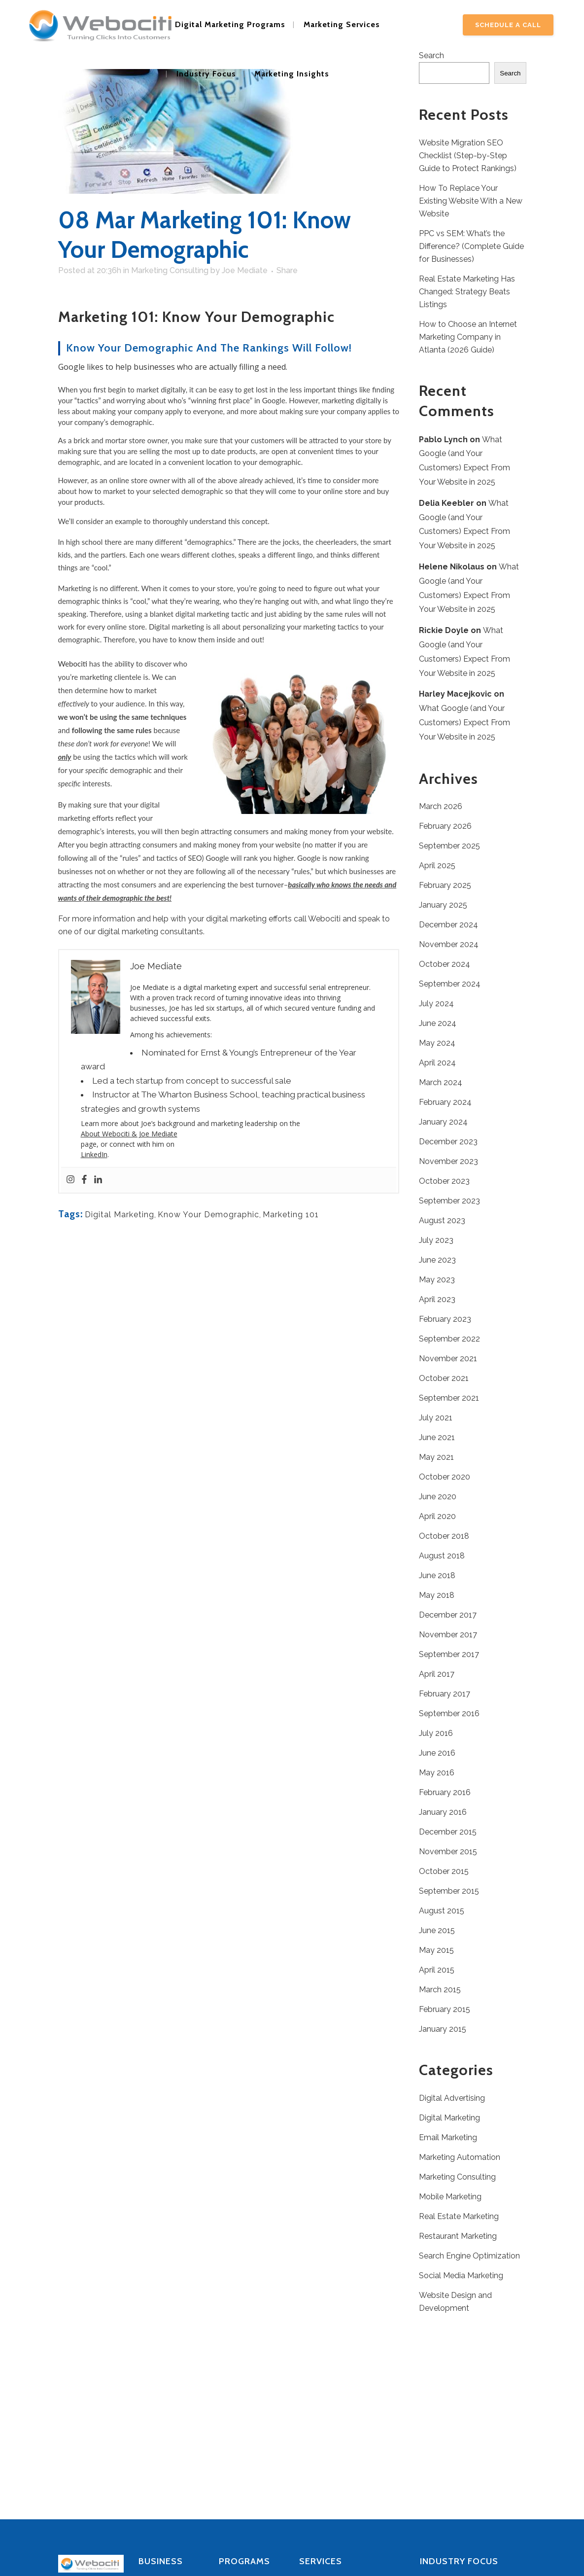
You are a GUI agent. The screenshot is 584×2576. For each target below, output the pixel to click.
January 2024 (443, 1122)
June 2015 (437, 1930)
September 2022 (449, 1338)
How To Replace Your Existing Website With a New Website (470, 200)
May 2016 (436, 1772)
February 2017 (444, 1693)
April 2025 (437, 865)
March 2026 (440, 806)
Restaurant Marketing (458, 2236)
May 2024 (437, 1043)
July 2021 (435, 1417)
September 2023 (449, 1200)
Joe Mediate (245, 270)
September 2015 (449, 1891)
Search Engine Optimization (469, 2255)
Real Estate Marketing (459, 2216)
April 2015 (436, 1970)
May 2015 (436, 1950)
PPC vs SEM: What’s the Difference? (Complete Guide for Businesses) (471, 246)
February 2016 (445, 1792)
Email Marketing (448, 2137)
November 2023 (448, 1161)
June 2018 (437, 1575)
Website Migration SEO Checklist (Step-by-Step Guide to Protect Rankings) (467, 155)
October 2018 (444, 1536)
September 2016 (449, 1713)
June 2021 (437, 1437)
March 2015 (440, 1989)
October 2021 (444, 1378)
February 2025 (445, 885)
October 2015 (444, 1871)
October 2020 (444, 1477)
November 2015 (448, 1851)
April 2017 (436, 1674)
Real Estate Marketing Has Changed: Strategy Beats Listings (467, 291)
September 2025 (449, 845)
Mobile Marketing (450, 2196)
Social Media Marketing (461, 2275)
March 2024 (440, 1082)
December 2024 (448, 924)
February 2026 (445, 826)
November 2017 (448, 1634)
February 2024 (445, 1102)
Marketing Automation (459, 2157)
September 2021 (449, 1398)
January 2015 (442, 2029)
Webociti (73, 663)
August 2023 (442, 1220)
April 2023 (437, 1299)
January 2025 (443, 905)
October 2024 (444, 964)
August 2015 (441, 1910)
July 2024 (436, 1003)
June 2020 (437, 1496)
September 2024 (450, 983)
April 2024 (437, 1062)
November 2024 (449, 944)
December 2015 (448, 1831)
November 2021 (448, 1358)
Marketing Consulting (169, 270)
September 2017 (449, 1654)
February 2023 (445, 1319)
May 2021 (436, 1457)
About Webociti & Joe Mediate (129, 1133)
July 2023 (436, 1240)
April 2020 (437, 1516)
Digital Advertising (452, 2098)
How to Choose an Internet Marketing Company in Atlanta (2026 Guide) (468, 336)
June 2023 (437, 1260)
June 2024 (437, 1023)
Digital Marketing (119, 1214)
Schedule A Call (508, 25)
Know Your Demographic (208, 1214)
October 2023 (444, 1181)
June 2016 (437, 1753)
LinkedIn (94, 1154)
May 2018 (436, 1595)
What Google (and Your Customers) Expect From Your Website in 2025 (464, 722)
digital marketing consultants (150, 931)
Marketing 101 (291, 1214)
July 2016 (436, 1733)
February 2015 (444, 2009)
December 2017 (448, 1615)
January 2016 (443, 1812)
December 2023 (448, 1141)
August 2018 (442, 1555)
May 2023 (437, 1279)
